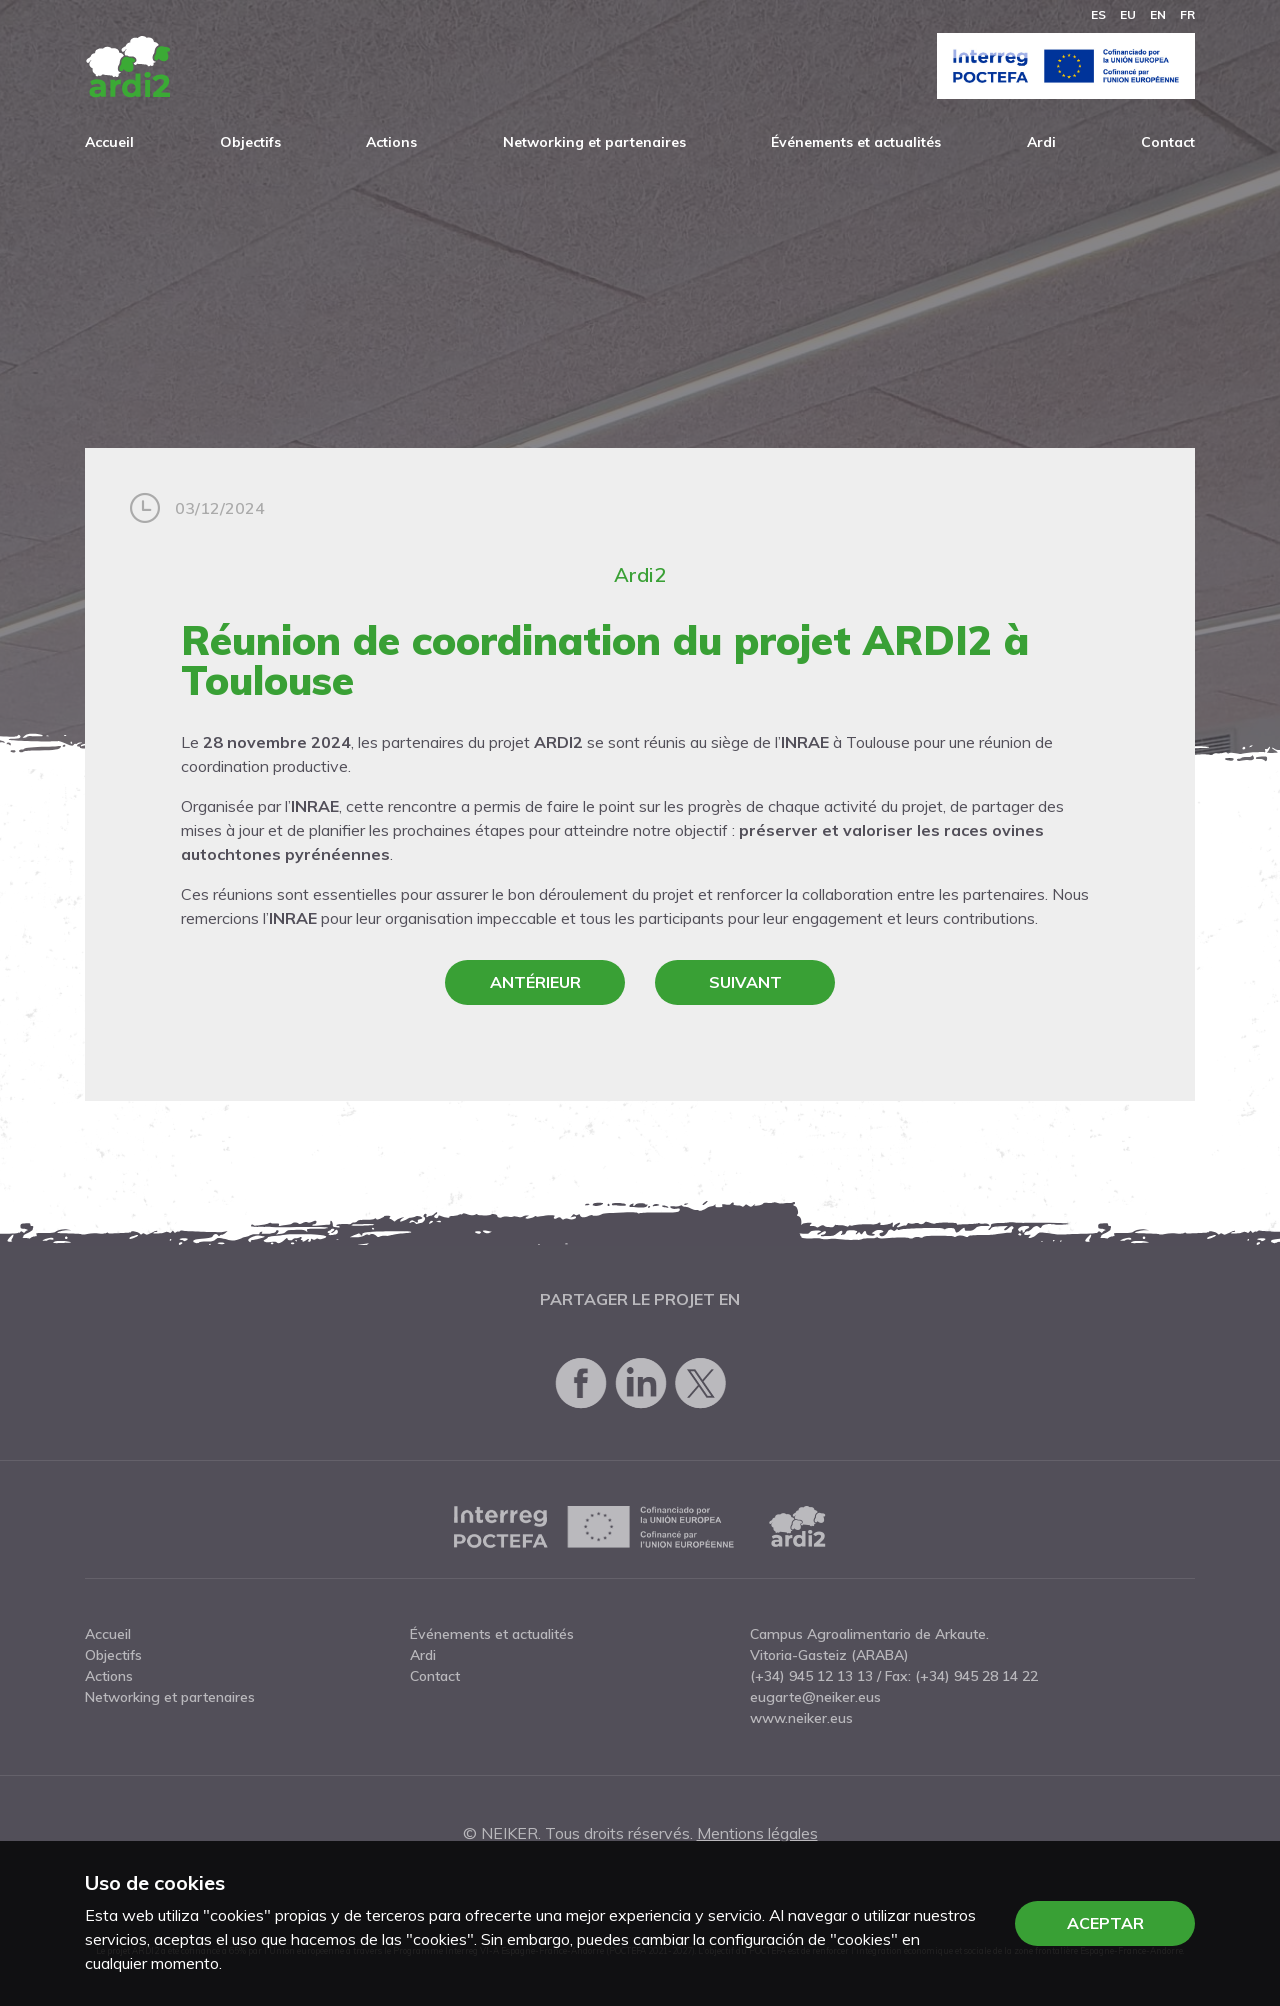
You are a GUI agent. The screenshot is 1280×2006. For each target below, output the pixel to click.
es (1098, 14)
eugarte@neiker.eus (815, 1697)
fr (1187, 14)
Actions (391, 142)
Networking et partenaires (594, 142)
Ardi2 (640, 574)
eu (1128, 14)
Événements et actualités (856, 142)
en (1158, 14)
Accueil (109, 142)
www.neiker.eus (801, 1718)
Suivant (745, 982)
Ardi (1041, 142)
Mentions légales (757, 1833)
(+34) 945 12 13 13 (811, 1676)
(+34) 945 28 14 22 (976, 1676)
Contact (1168, 142)
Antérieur (535, 982)
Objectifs (250, 142)
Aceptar (1105, 1923)
